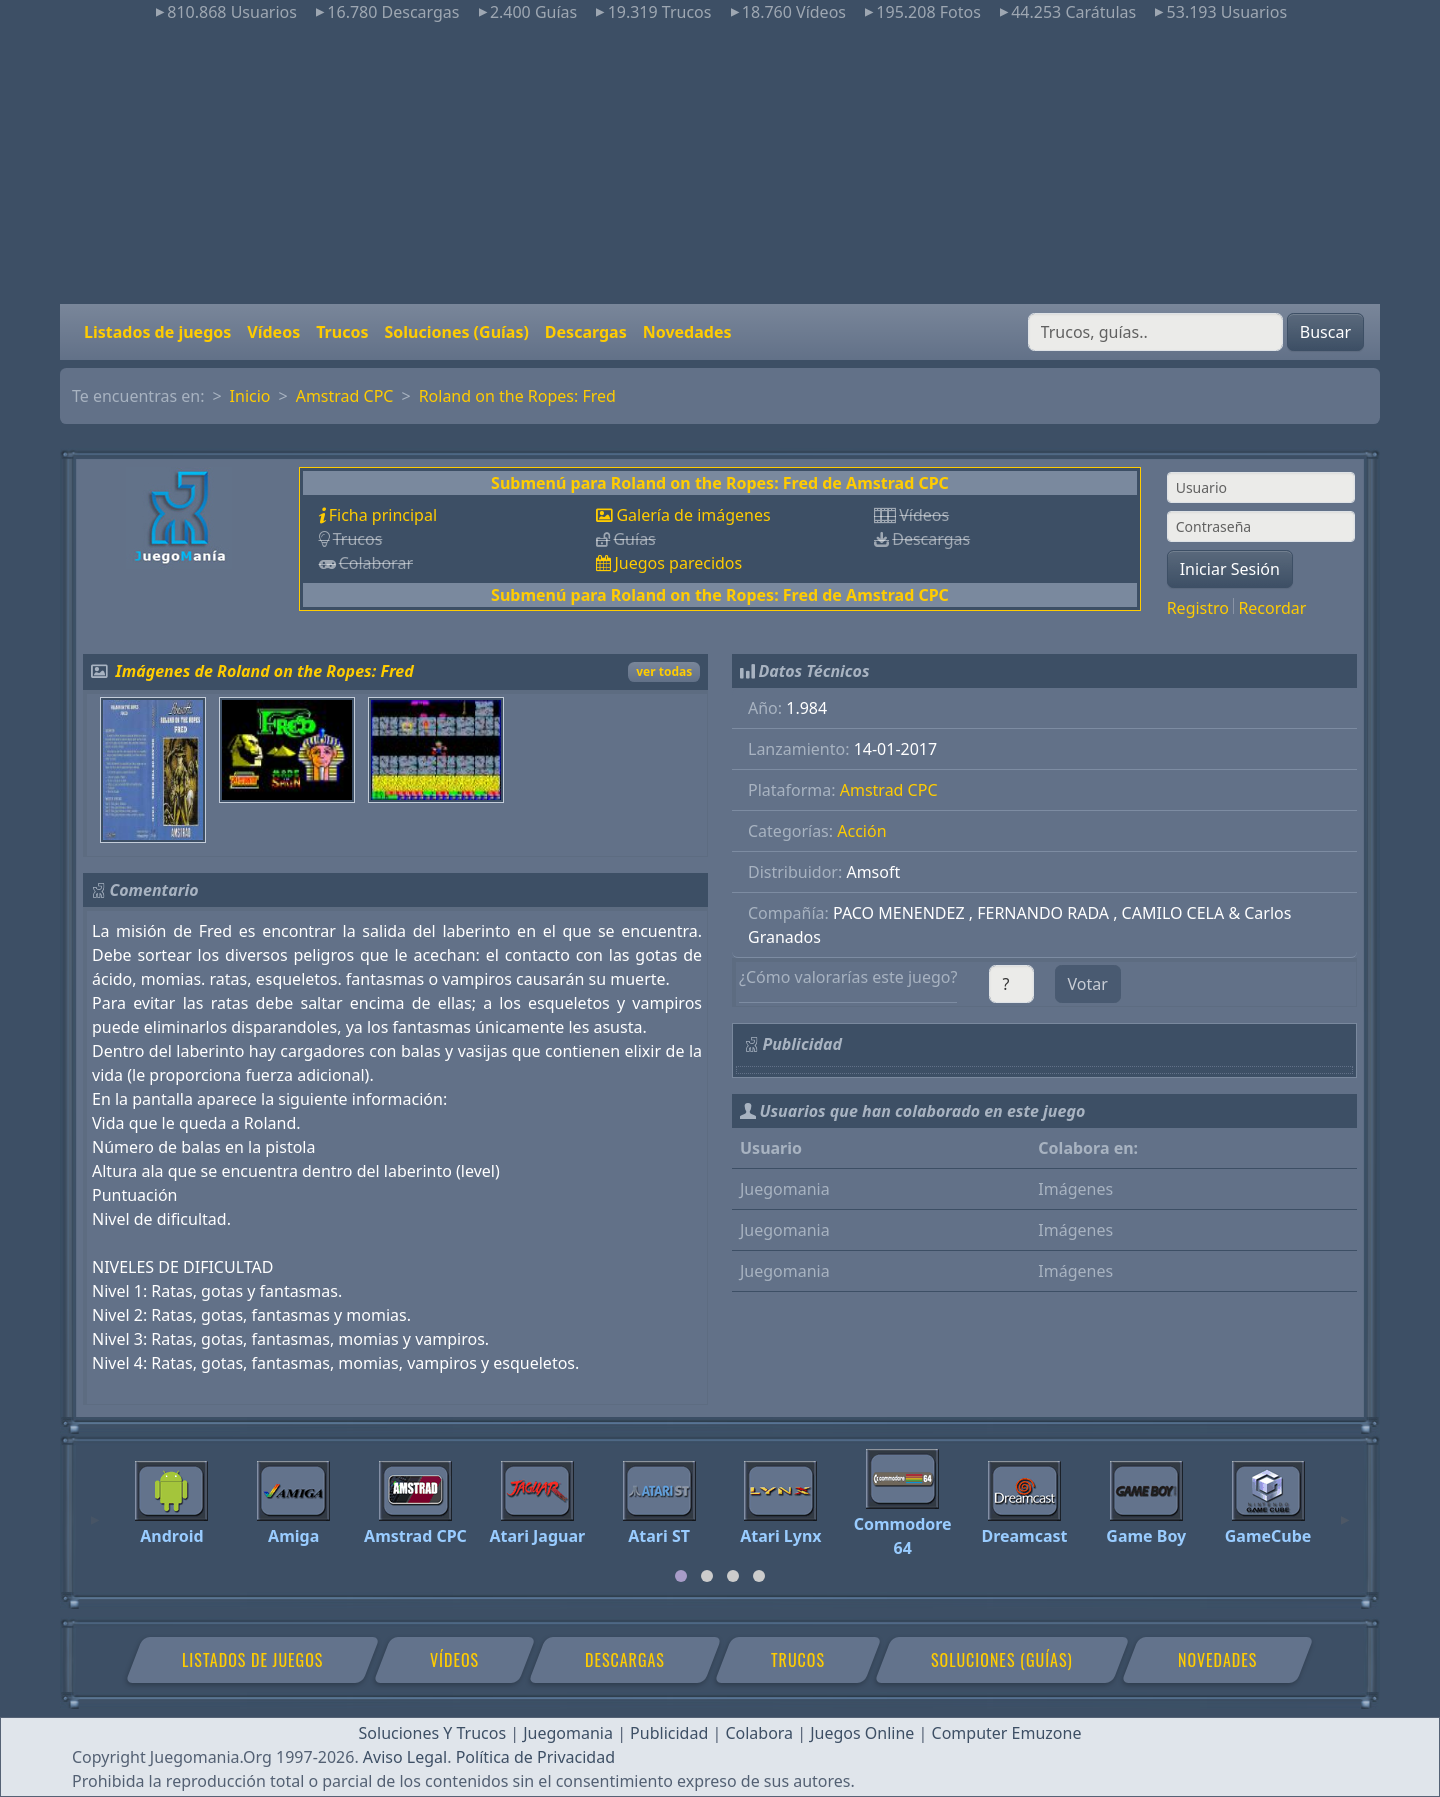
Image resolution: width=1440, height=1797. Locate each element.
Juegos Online (862, 1733)
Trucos (342, 332)
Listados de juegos (157, 332)
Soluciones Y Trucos (433, 1733)
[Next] (1345, 1511)
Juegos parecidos (678, 563)
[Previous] (95, 1511)
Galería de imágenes (693, 515)
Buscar (1325, 332)
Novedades (687, 332)
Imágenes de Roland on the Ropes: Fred (265, 671)
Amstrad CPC (345, 396)
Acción (861, 831)
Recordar (1272, 608)
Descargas (586, 332)
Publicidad (669, 1733)
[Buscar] (1155, 332)
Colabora (759, 1733)
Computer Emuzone (1007, 1733)
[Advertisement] (720, 164)
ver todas (664, 671)
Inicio (250, 396)
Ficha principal (383, 515)
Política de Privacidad (535, 1757)
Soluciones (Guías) (456, 332)
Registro (1198, 608)
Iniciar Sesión (1230, 569)
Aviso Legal (405, 1757)
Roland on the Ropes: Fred (517, 396)
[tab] (681, 1576)
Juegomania (568, 1733)
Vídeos (273, 332)
